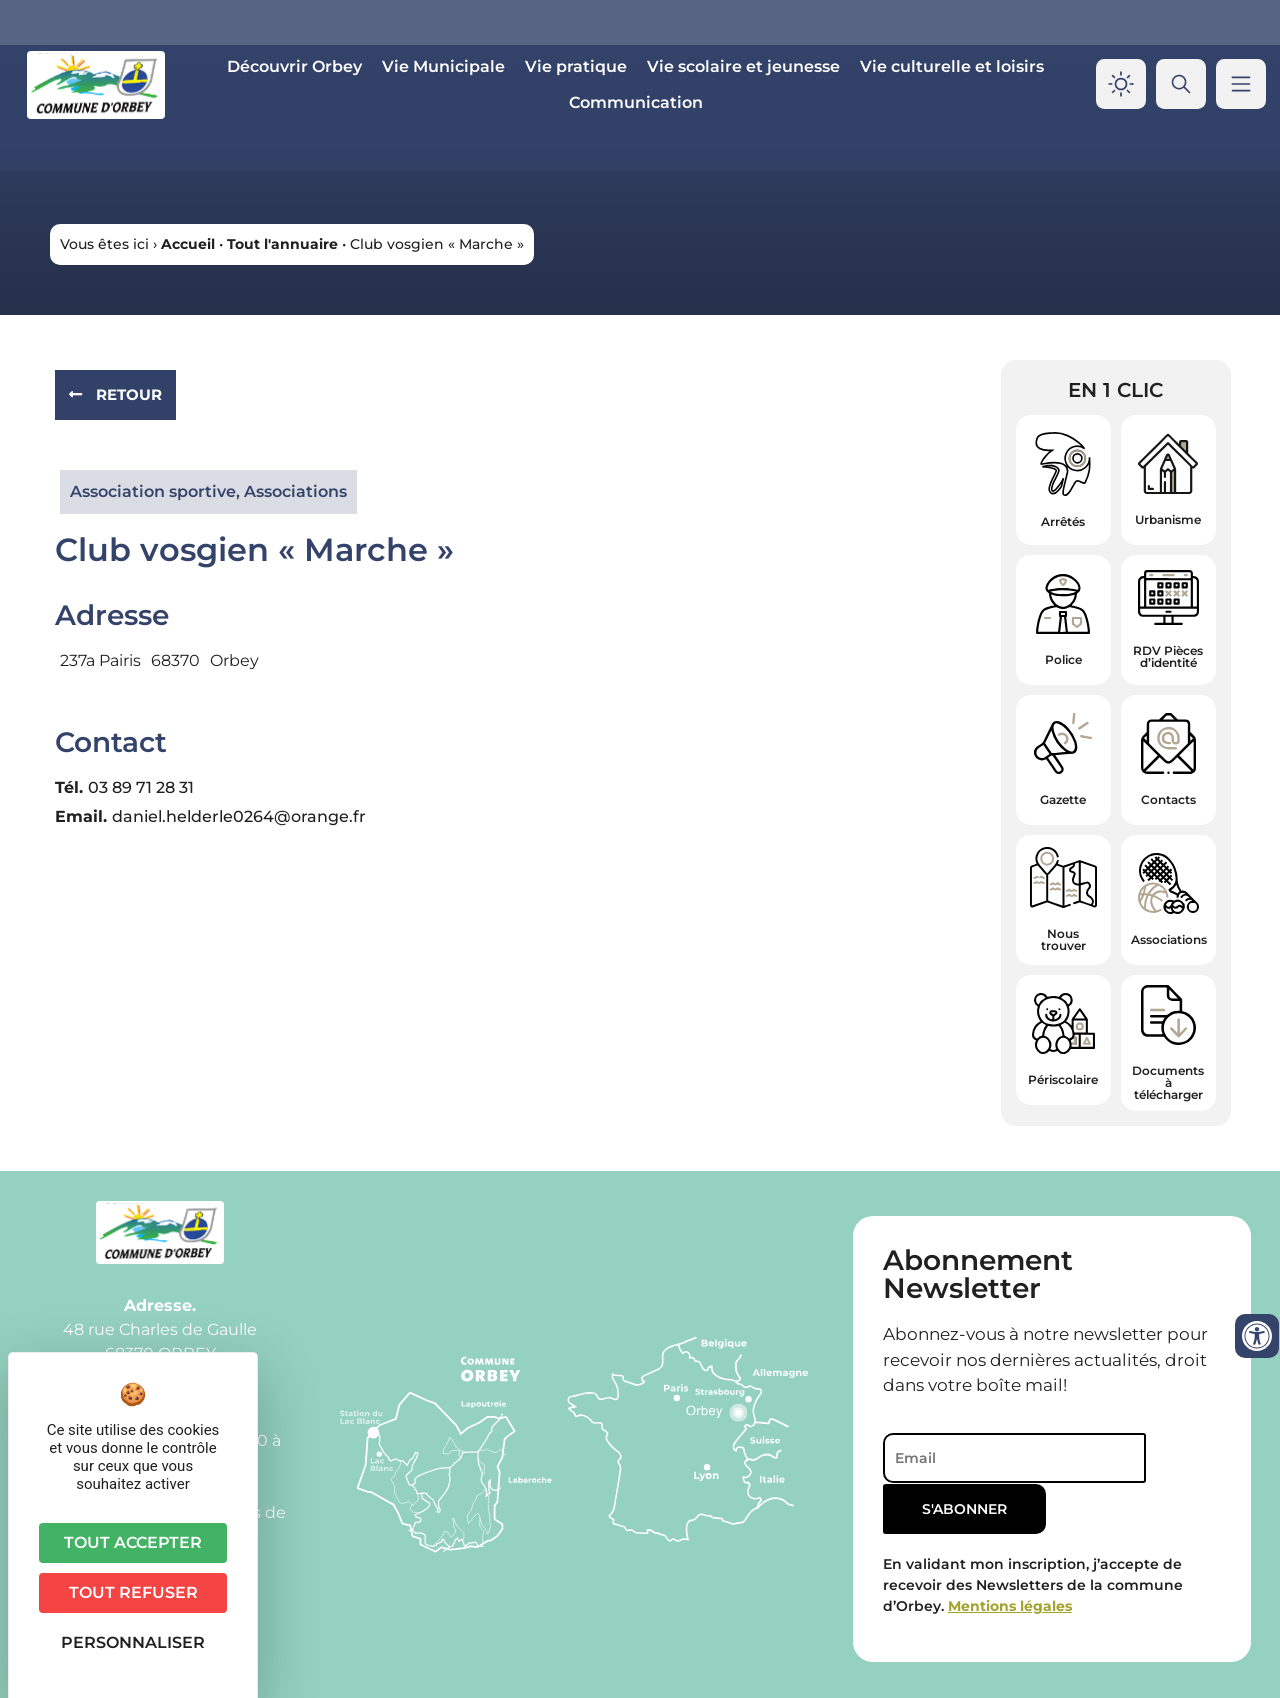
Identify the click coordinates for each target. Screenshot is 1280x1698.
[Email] (1001, 1458)
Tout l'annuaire (282, 244)
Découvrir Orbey (294, 66)
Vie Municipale (443, 66)
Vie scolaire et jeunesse (743, 66)
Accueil (188, 244)
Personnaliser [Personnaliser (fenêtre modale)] (133, 1642)
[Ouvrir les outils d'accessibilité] (1257, 1336)
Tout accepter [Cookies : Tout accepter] (133, 1542)
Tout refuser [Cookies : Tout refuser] (133, 1592)
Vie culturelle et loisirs (952, 66)
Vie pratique (576, 66)
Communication (636, 102)
